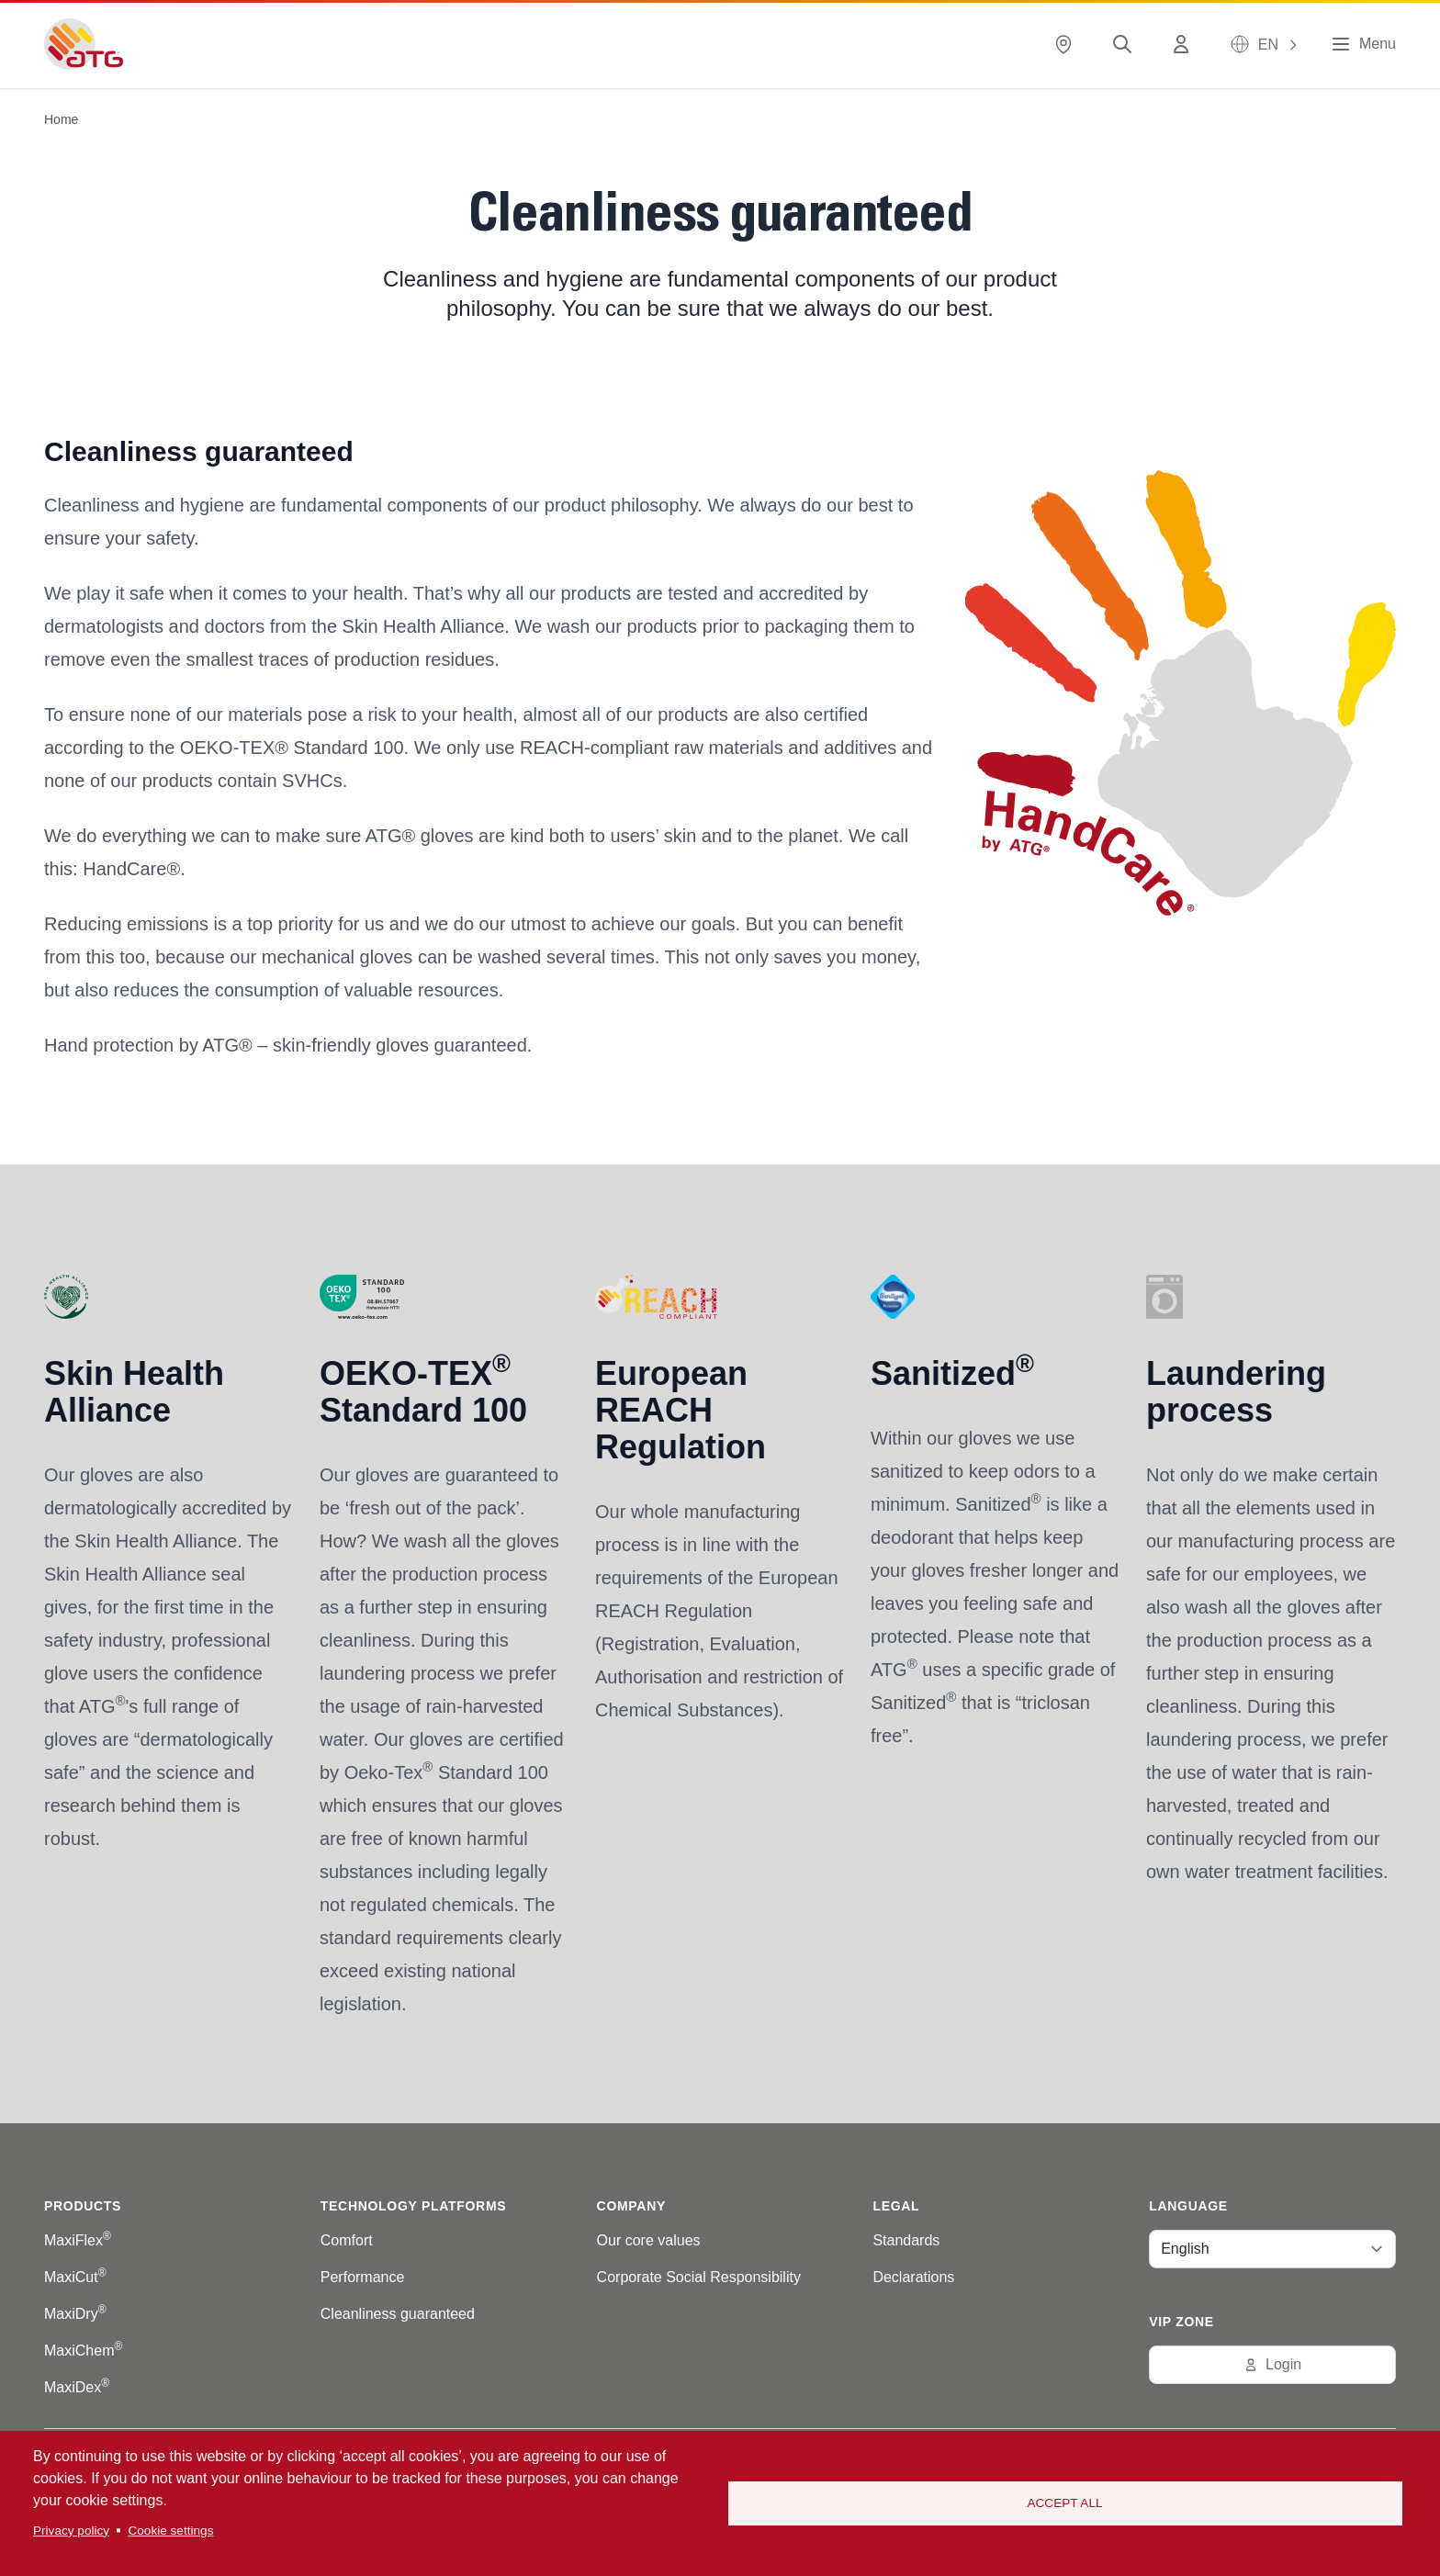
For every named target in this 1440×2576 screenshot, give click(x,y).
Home (61, 119)
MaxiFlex (77, 2240)
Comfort (347, 2240)
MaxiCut (75, 2277)
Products (82, 2206)
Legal (895, 2206)
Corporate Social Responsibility (699, 2277)
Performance (363, 2277)
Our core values (649, 2240)
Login (1272, 2364)
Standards (905, 2240)
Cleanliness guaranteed (398, 2314)
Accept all (1064, 2503)
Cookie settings (170, 2530)
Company (631, 2206)
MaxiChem (83, 2350)
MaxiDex (76, 2387)
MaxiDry (75, 2314)
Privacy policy (71, 2530)
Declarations (913, 2277)
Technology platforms (413, 2206)
